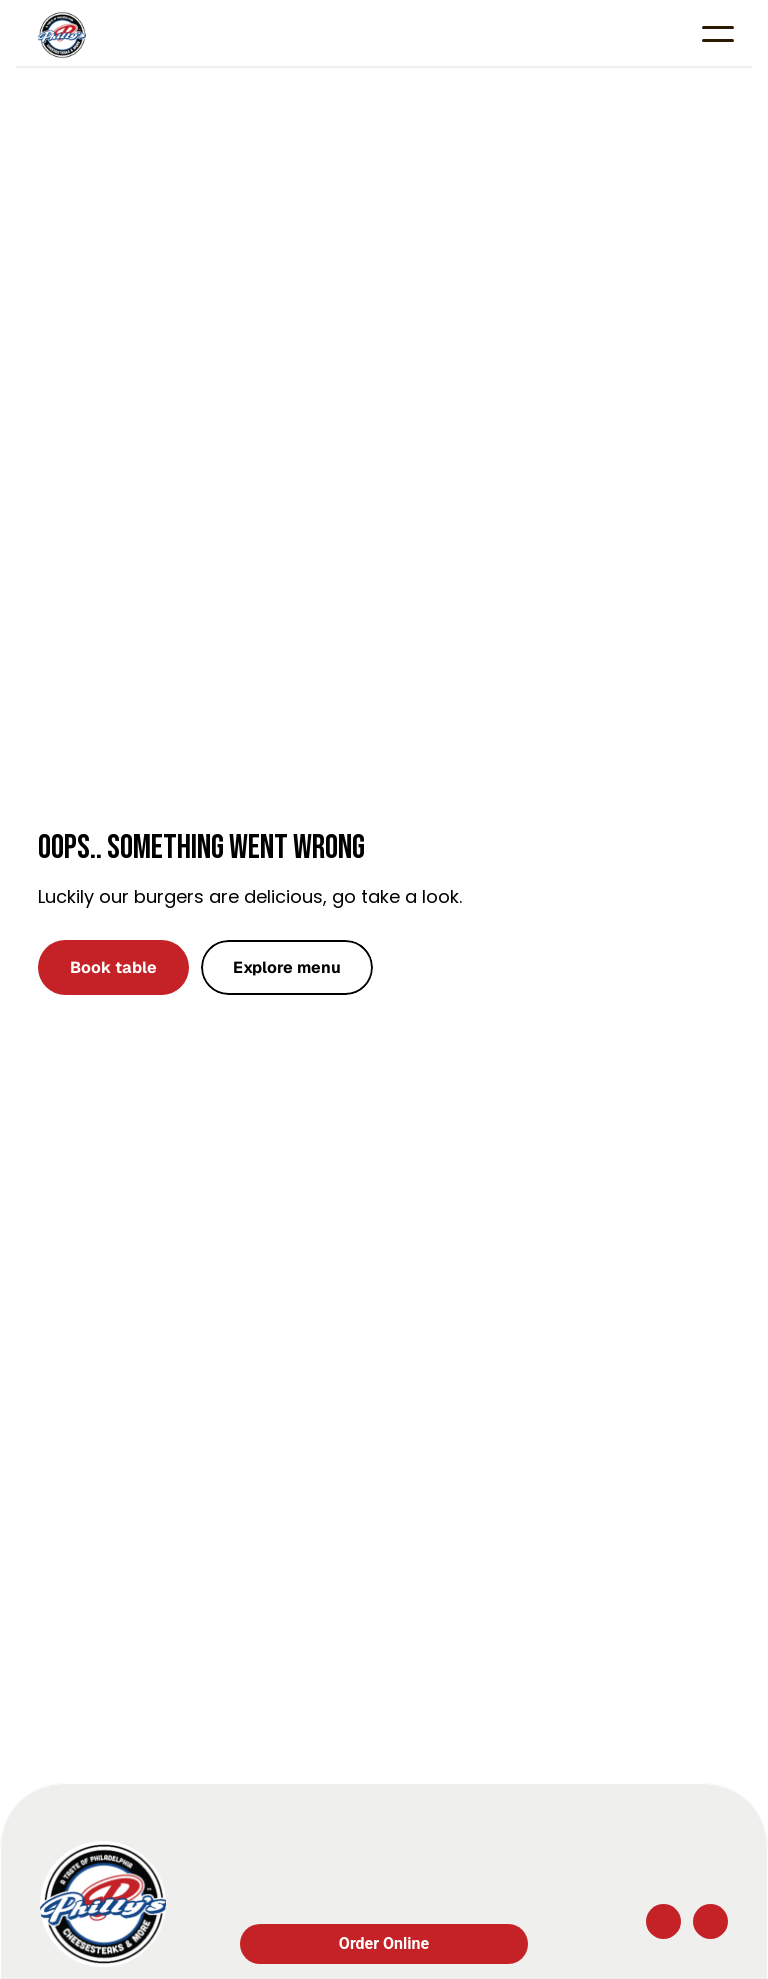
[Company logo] (103, 1904)
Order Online (384, 1943)
